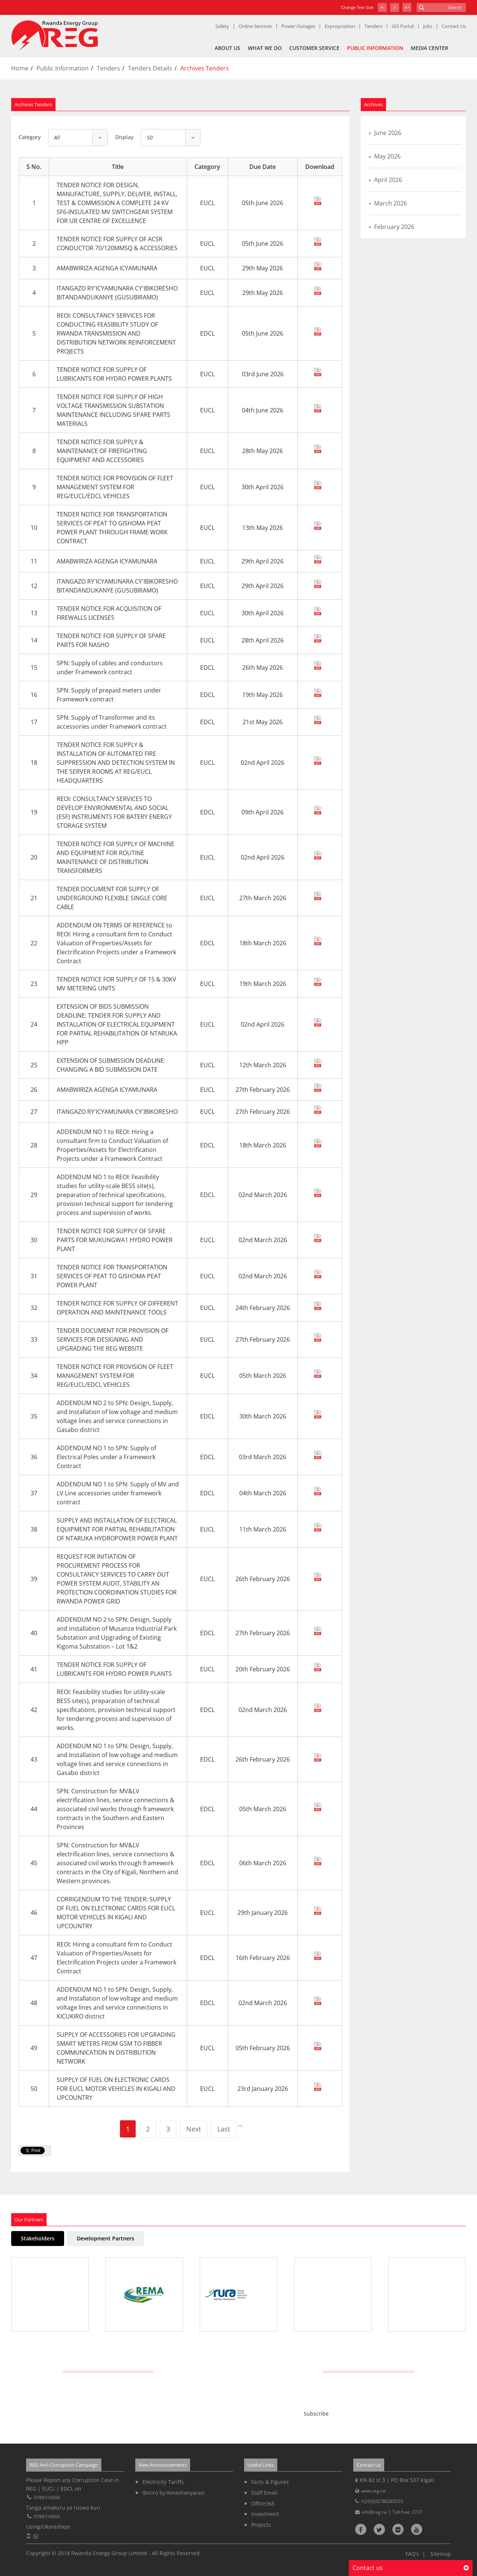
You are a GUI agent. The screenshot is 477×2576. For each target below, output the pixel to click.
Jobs (427, 26)
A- (382, 7)
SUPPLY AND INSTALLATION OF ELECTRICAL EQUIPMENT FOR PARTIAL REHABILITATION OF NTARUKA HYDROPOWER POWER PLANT (117, 1529)
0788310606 (47, 2497)
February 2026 (394, 227)
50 (150, 137)
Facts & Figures (270, 2481)
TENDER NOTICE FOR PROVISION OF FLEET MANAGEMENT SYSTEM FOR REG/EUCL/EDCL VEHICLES (115, 487)
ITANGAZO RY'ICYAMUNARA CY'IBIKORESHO (117, 1112)
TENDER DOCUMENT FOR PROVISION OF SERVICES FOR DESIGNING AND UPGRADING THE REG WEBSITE (112, 1339)
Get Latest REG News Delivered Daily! (239, 2370)
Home (19, 68)
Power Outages (298, 26)
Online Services (255, 26)
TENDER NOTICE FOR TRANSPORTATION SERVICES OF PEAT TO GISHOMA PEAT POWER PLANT (112, 1276)
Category (30, 137)
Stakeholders (37, 2238)
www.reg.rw (373, 2491)
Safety (222, 26)
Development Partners (105, 2238)
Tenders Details (150, 68)
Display (124, 137)
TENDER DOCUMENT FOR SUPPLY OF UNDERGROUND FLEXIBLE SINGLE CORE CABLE (112, 898)
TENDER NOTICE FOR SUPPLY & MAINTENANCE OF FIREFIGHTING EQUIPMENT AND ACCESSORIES (102, 451)
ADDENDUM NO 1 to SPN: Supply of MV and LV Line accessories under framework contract (118, 1493)
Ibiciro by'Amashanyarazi (173, 2492)
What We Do (265, 47)
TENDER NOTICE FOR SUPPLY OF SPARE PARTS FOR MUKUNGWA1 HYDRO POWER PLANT (115, 1240)
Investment (265, 2513)
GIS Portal (403, 26)
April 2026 (388, 180)
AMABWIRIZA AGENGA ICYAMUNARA (107, 268)
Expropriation (340, 26)
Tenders (373, 26)
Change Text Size (357, 7)
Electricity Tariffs (163, 2481)
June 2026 (387, 133)
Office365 (263, 2503)
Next (193, 2128)
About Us (227, 47)
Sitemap (440, 2553)
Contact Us (454, 26)
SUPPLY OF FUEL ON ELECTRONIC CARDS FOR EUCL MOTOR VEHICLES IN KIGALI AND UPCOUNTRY (116, 2089)
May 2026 (387, 156)
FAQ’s (412, 2553)
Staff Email (264, 2492)
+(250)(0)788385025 (382, 2501)
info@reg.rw (374, 2512)
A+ (407, 7)
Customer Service (314, 47)
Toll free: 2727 (407, 2512)
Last (223, 2128)
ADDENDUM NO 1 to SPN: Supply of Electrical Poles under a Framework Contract (106, 1457)
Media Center (429, 47)
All (57, 137)
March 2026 (390, 203)
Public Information (375, 47)
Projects (261, 2524)
